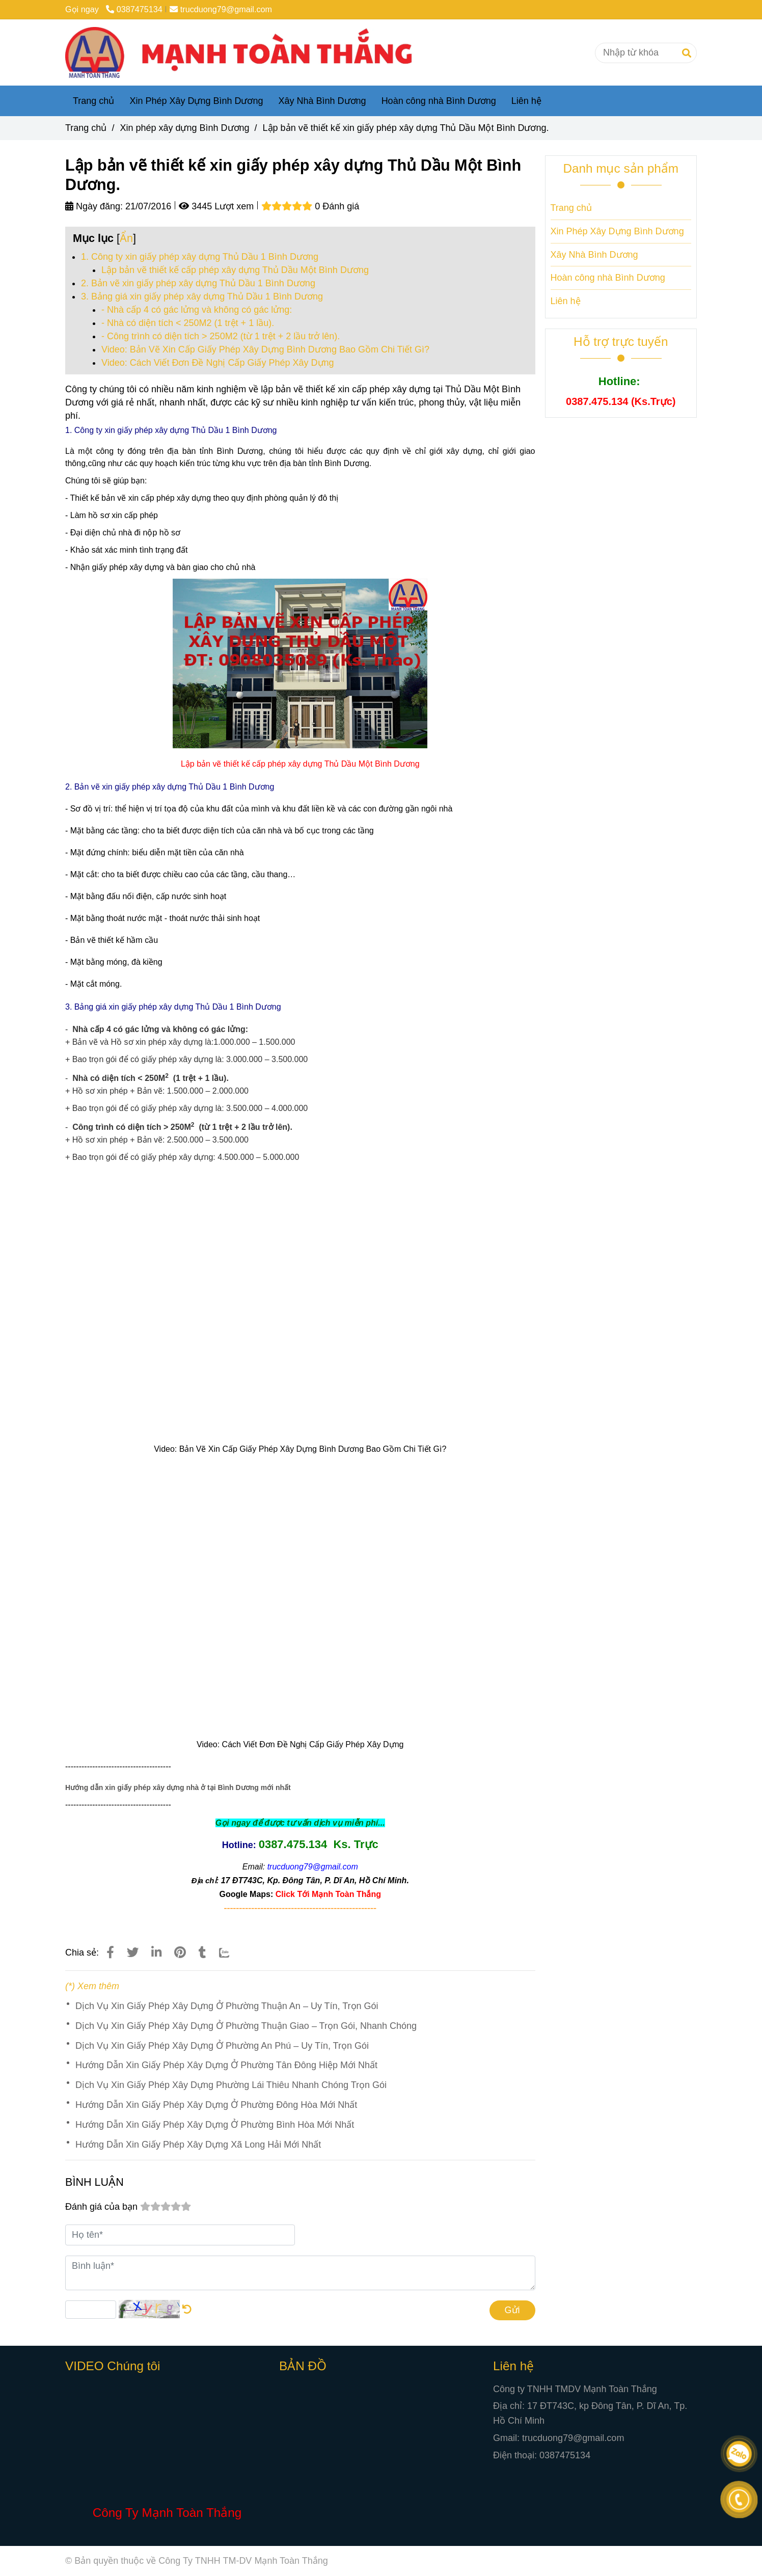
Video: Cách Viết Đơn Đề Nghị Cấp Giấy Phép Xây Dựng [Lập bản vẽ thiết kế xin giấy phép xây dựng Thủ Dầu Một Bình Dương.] (217, 363)
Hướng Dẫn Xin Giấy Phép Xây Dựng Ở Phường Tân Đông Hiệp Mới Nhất (226, 2065)
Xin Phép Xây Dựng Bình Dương (196, 101)
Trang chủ (93, 101)
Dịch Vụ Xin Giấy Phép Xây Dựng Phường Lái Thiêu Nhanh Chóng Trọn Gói (231, 2085)
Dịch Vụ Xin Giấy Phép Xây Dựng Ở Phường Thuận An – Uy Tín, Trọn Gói (226, 2006)
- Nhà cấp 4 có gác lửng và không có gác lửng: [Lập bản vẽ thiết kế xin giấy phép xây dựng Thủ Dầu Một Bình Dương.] (196, 310)
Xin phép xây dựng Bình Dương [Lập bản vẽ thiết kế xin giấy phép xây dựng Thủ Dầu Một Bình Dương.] (184, 128)
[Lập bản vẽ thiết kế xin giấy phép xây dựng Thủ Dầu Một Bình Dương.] (247, 52)
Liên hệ (526, 101)
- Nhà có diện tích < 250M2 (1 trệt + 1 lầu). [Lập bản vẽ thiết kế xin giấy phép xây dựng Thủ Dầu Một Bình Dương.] (187, 323)
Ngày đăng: (94, 206)
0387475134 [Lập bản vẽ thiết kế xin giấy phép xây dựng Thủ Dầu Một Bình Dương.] (134, 9)
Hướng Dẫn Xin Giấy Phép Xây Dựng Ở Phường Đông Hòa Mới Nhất (216, 2105)
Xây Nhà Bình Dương (322, 101)
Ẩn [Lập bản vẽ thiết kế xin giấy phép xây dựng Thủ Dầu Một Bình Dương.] (126, 238)
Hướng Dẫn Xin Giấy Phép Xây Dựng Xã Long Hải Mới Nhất (198, 2144)
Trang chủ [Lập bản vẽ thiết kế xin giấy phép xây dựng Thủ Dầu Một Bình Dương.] (85, 128)
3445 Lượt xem (216, 206)
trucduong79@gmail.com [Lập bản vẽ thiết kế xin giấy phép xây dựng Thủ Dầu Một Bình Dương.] (221, 9)
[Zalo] (231, 1952)
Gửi (512, 2310)
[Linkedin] (156, 1952)
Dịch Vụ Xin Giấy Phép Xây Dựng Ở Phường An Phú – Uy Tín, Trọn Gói (222, 2046)
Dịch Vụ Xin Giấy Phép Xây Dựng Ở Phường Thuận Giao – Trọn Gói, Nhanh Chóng (246, 2026)
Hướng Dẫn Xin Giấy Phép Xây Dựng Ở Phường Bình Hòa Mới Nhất (214, 2125)
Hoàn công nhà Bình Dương (439, 101)
